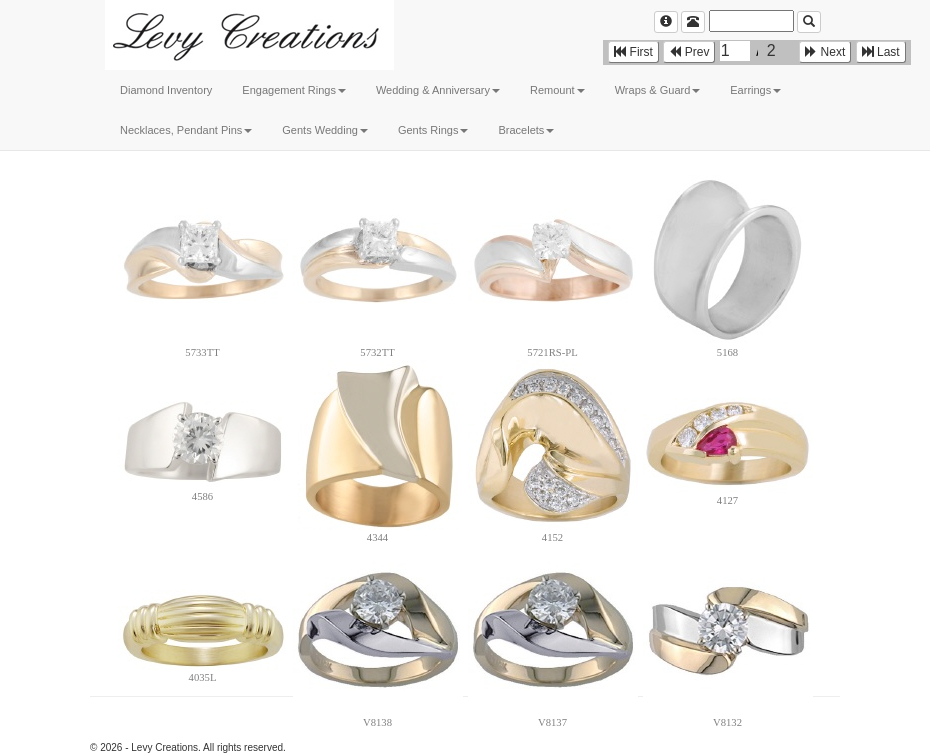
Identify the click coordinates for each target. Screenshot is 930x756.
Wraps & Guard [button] (658, 90)
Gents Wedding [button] (325, 130)
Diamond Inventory (166, 90)
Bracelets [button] (526, 130)
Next (825, 52)
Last (881, 52)
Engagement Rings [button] (294, 90)
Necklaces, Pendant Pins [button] (186, 130)
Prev (689, 52)
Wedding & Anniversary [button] (438, 90)
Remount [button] (557, 90)
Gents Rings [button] (433, 130)
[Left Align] (666, 22)
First (633, 52)
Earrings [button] (755, 90)
